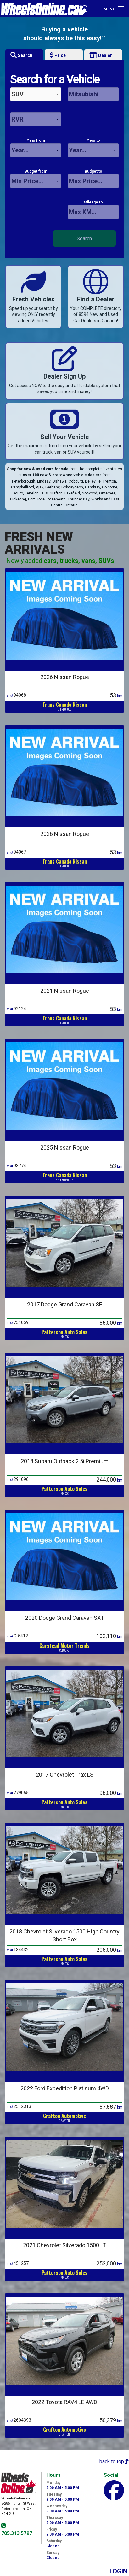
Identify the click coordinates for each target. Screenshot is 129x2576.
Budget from (35, 178)
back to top (114, 2462)
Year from (35, 147)
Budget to (93, 178)
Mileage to (93, 209)
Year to (93, 147)
